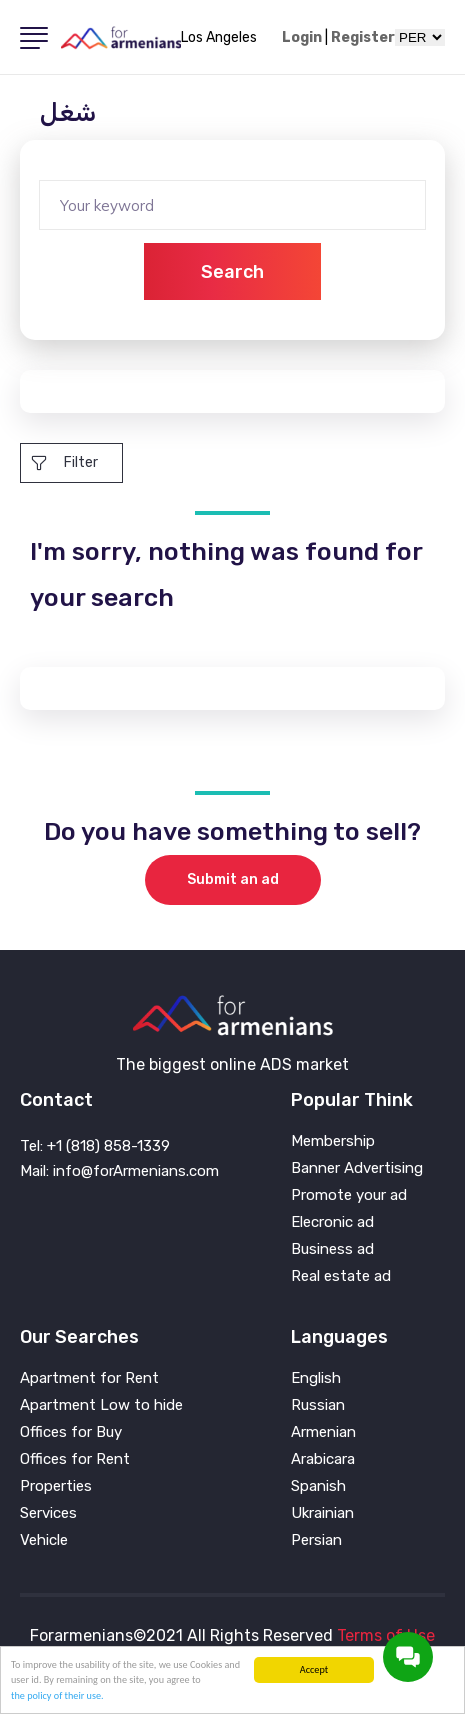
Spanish (318, 1486)
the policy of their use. (57, 1695)
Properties (56, 1486)
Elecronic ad (332, 1222)
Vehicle (44, 1540)
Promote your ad (349, 1195)
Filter (64, 462)
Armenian (323, 1432)
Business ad (332, 1249)
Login (302, 38)
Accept (314, 1669)
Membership (333, 1141)
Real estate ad (341, 1276)
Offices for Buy (71, 1432)
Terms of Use (386, 1635)
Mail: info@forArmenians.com (119, 1171)
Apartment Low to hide (101, 1405)
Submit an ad (233, 879)
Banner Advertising (357, 1168)
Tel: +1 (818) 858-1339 (95, 1146)
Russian (318, 1405)
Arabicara (323, 1459)
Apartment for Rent (89, 1378)
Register (363, 38)
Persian (316, 1540)
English (316, 1378)
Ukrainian (322, 1513)
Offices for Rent (75, 1459)
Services (48, 1513)
